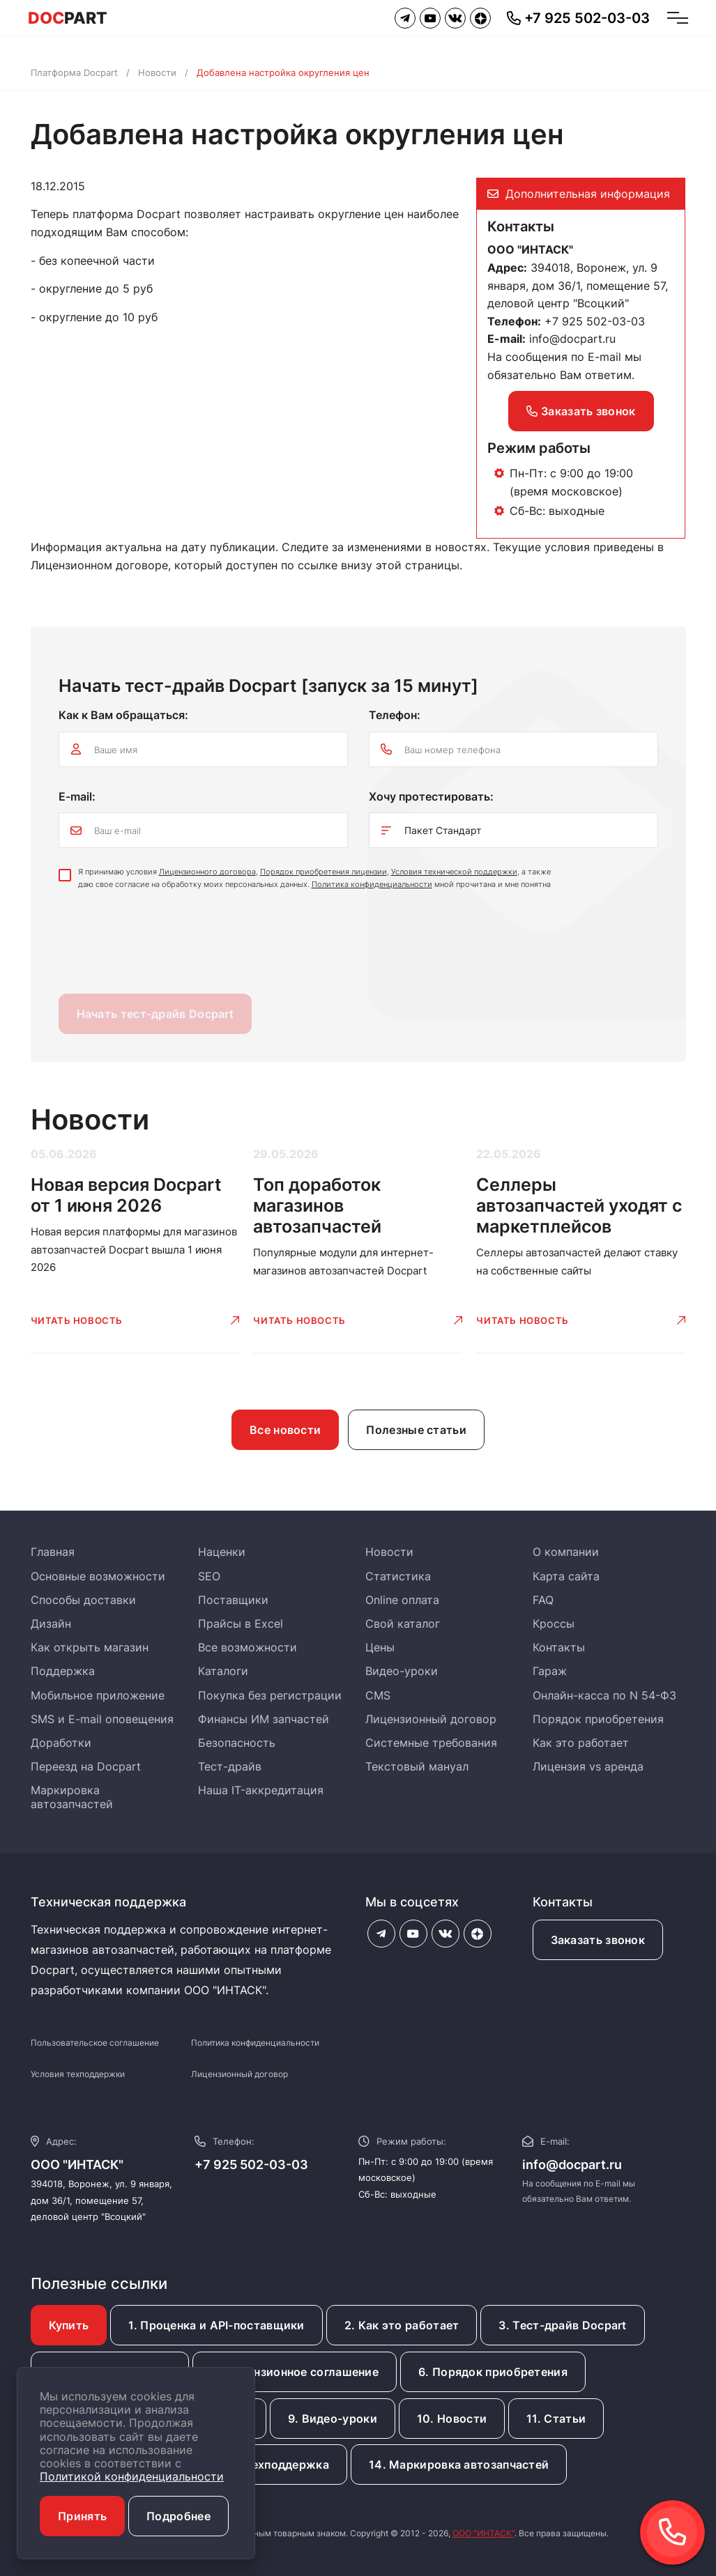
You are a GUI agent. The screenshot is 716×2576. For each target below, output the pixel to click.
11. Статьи (556, 2418)
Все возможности (247, 1647)
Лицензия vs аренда (588, 1766)
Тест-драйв (229, 1766)
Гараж (550, 1671)
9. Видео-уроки (332, 2418)
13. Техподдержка (276, 2464)
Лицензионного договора (207, 872)
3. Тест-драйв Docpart (562, 2325)
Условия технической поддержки (454, 872)
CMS (377, 1695)
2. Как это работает (401, 2325)
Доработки (61, 1743)
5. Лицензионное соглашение (295, 2372)
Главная (53, 1552)
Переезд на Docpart (86, 1766)
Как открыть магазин (89, 1647)
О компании (566, 1552)
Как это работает (581, 1743)
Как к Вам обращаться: (123, 715)
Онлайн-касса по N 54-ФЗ (604, 1695)
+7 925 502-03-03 (251, 2164)
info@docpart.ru (572, 339)
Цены (380, 1647)
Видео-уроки (401, 1671)
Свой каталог (402, 1623)
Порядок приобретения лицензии (323, 872)
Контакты (559, 1647)
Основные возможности (98, 1576)
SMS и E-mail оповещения (102, 1719)
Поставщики (233, 1600)
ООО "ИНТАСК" (483, 2533)
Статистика (398, 1576)
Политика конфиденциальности (372, 884)
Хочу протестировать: (431, 796)
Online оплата (402, 1600)
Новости (157, 72)
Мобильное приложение (98, 1695)
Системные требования (431, 1743)
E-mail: (77, 796)
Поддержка (63, 1671)
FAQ (543, 1600)
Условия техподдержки (78, 2074)
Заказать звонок (580, 411)
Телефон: (394, 715)
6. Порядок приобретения (493, 2372)
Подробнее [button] (178, 2516)
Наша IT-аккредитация (260, 1790)
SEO (209, 1576)
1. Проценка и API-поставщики (216, 2325)
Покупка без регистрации (270, 1695)
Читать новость (77, 1320)
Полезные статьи (416, 1430)
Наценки (221, 1552)
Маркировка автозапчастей (72, 1796)
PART (67, 18)
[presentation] (165, 945)
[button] (672, 2532)
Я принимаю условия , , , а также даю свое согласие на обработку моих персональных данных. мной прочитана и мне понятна (314, 878)
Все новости (285, 1430)
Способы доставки (83, 1600)
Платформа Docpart (74, 72)
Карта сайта (566, 1576)
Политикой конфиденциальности (132, 2476)
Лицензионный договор (430, 1719)
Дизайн (51, 1623)
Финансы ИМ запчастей (263, 1719)
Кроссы (553, 1623)
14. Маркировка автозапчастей (459, 2464)
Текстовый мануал (417, 1766)
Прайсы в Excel (240, 1623)
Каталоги (223, 1671)
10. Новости (452, 2418)
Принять (82, 2516)
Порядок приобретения (598, 1719)
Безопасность (236, 1743)
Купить (69, 2325)
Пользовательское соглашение (95, 2042)
